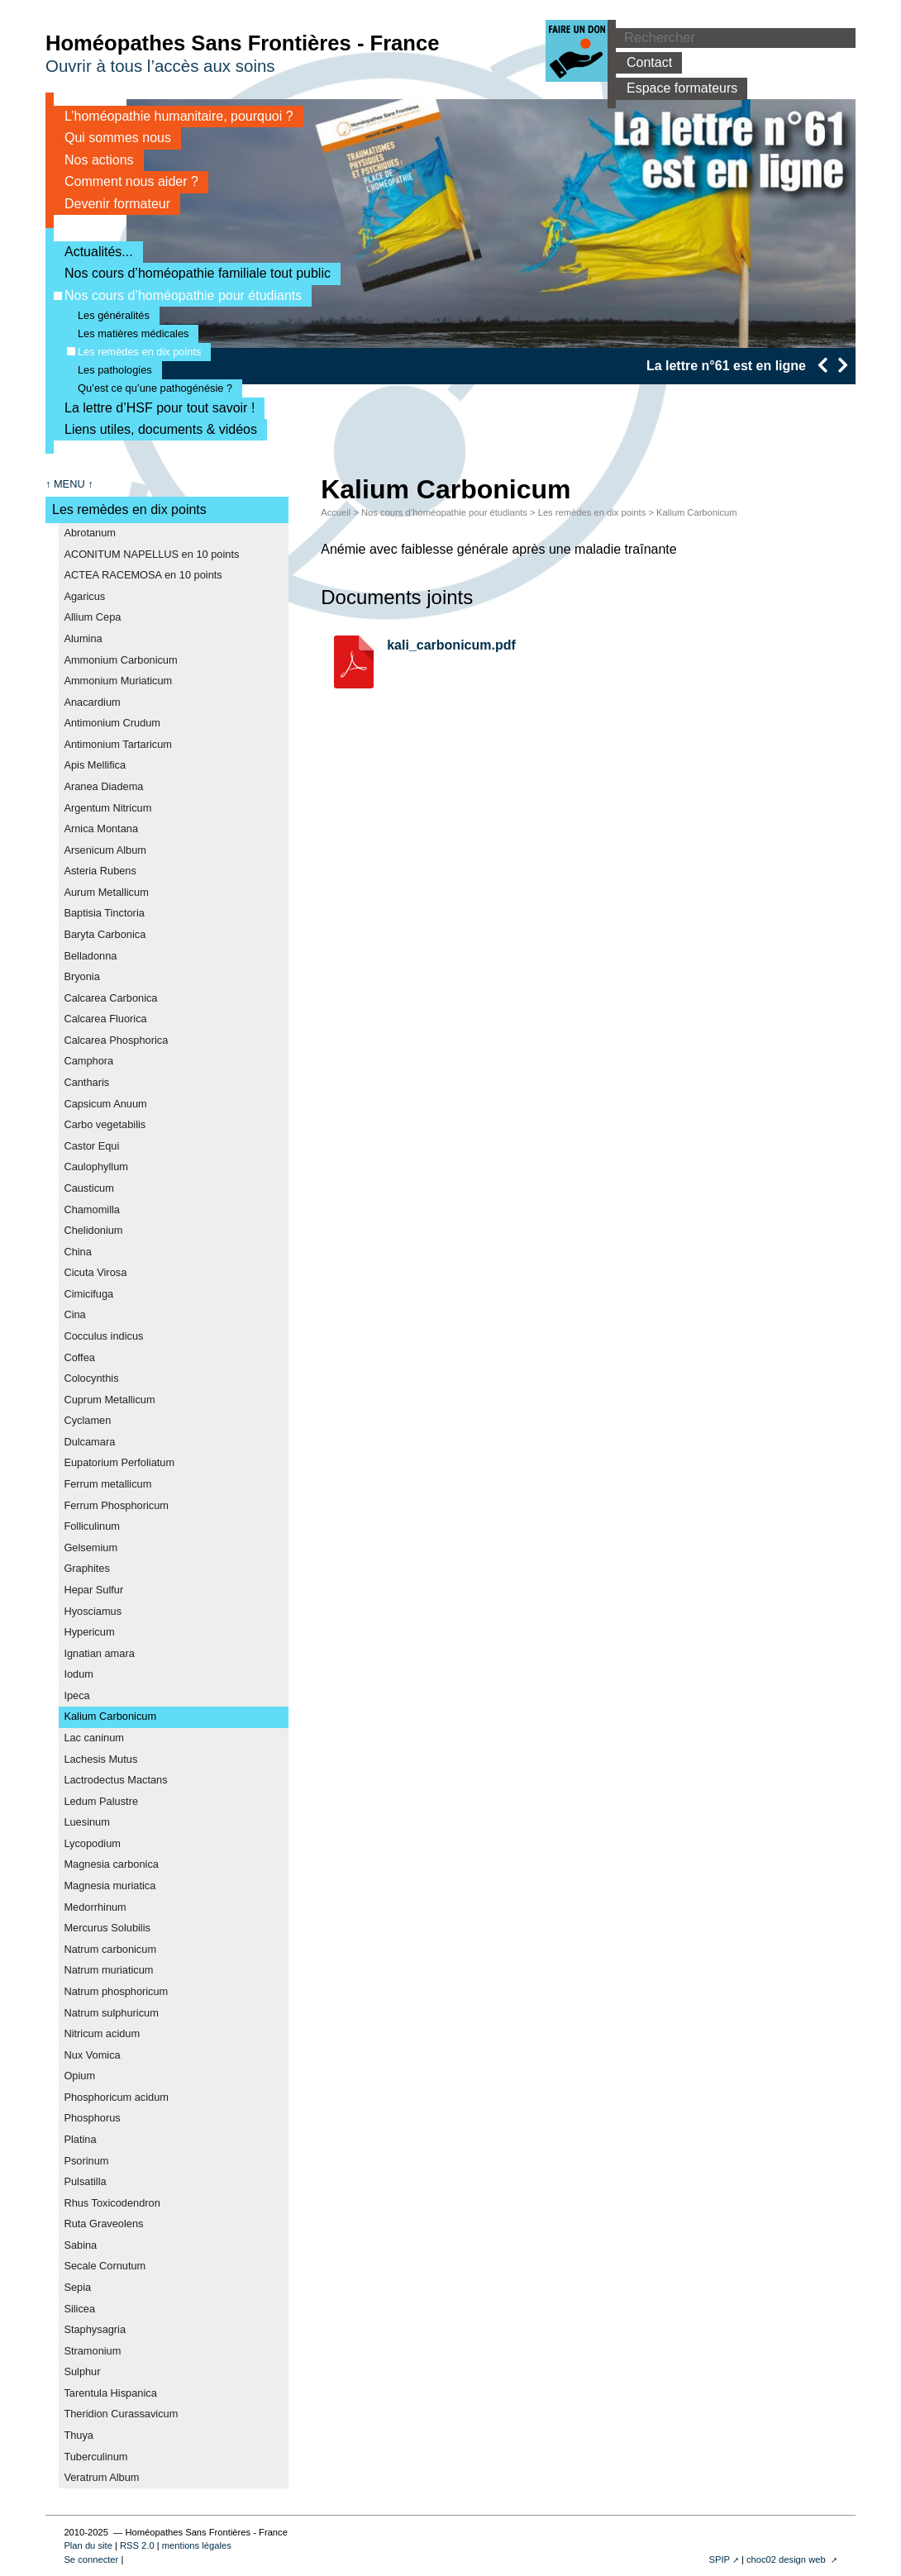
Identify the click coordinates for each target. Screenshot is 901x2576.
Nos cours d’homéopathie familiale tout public (192, 273)
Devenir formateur (112, 204)
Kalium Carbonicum (110, 1716)
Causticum (88, 1188)
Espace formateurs (676, 88)
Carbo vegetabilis (104, 1124)
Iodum (78, 1674)
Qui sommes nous (112, 138)
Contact (644, 62)
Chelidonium (93, 1230)
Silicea (79, 2308)
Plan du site (88, 2545)
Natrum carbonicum (110, 1949)
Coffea (79, 1357)
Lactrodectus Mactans (115, 1780)
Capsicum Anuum (105, 1104)
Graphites (86, 1568)
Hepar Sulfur (93, 1589)
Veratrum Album (101, 2477)
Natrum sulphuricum (111, 2013)
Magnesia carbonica (111, 1864)
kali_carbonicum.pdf (451, 645)
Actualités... (93, 252)
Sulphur (82, 2371)
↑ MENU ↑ (69, 484)
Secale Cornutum (104, 2265)
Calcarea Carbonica (110, 998)
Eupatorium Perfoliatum (119, 1462)
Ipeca (76, 1695)
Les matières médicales (127, 333)
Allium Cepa (92, 617)
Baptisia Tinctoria (104, 913)
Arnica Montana (101, 828)
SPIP (719, 2559)
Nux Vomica (92, 2055)
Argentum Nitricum (107, 808)
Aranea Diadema (103, 786)
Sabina (80, 2245)
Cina (74, 1314)
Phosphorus (92, 2118)
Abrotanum (90, 532)
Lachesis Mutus (100, 1759)
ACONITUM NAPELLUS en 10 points (151, 554)
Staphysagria (95, 2329)
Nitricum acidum (102, 2033)
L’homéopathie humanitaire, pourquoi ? (173, 116)
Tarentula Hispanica (110, 2393)
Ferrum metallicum (107, 1484)
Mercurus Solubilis (107, 1927)
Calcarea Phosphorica (116, 1040)
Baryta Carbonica (104, 934)
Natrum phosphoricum (116, 1991)
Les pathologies (109, 370)
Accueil (335, 512)
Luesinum (87, 1822)
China (77, 1251)
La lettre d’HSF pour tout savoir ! (154, 408)
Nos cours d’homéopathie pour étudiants (178, 295)
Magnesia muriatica (109, 1885)
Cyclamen (87, 1420)
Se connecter (91, 2559)
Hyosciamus (93, 1611)
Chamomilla (92, 1209)
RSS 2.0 (137, 2545)
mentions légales (196, 2545)
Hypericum (89, 1632)
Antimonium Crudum (112, 723)
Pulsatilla (85, 2181)
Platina (80, 2139)
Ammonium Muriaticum (118, 680)
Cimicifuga (88, 1294)
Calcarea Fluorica (105, 1018)
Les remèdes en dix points (134, 351)
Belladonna (90, 956)
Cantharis (86, 1082)
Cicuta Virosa (95, 1272)
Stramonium (92, 2351)
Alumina (83, 638)
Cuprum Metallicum (109, 1399)
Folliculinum (92, 1526)
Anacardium (92, 702)
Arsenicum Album (105, 850)
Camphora (88, 1061)
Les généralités (108, 315)
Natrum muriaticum (108, 1970)
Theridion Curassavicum (121, 2413)
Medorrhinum (95, 1907)
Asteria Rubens (100, 870)
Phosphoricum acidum (116, 2097)
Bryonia (81, 976)
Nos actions (94, 160)
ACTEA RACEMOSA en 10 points (143, 575)
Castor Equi (91, 1146)
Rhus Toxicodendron (112, 2203)
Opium (79, 2075)
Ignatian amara (99, 1653)
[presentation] (822, 365)
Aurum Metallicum (106, 892)
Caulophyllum (96, 1166)
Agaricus (84, 596)
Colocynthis (91, 1378)
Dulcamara (89, 1442)
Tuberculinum (95, 2456)
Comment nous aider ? (126, 181)
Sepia (77, 2287)
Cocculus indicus (103, 1336)
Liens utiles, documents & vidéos (155, 429)
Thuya (78, 2435)
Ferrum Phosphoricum (116, 1505)
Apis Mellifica (95, 765)
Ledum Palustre (101, 1801)
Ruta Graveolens (103, 2223)
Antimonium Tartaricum (118, 744)
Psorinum (86, 2161)
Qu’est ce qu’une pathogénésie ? (149, 388)
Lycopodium (92, 1843)
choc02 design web (787, 2559)
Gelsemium (90, 1547)
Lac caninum (94, 1737)
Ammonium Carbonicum (120, 660)
